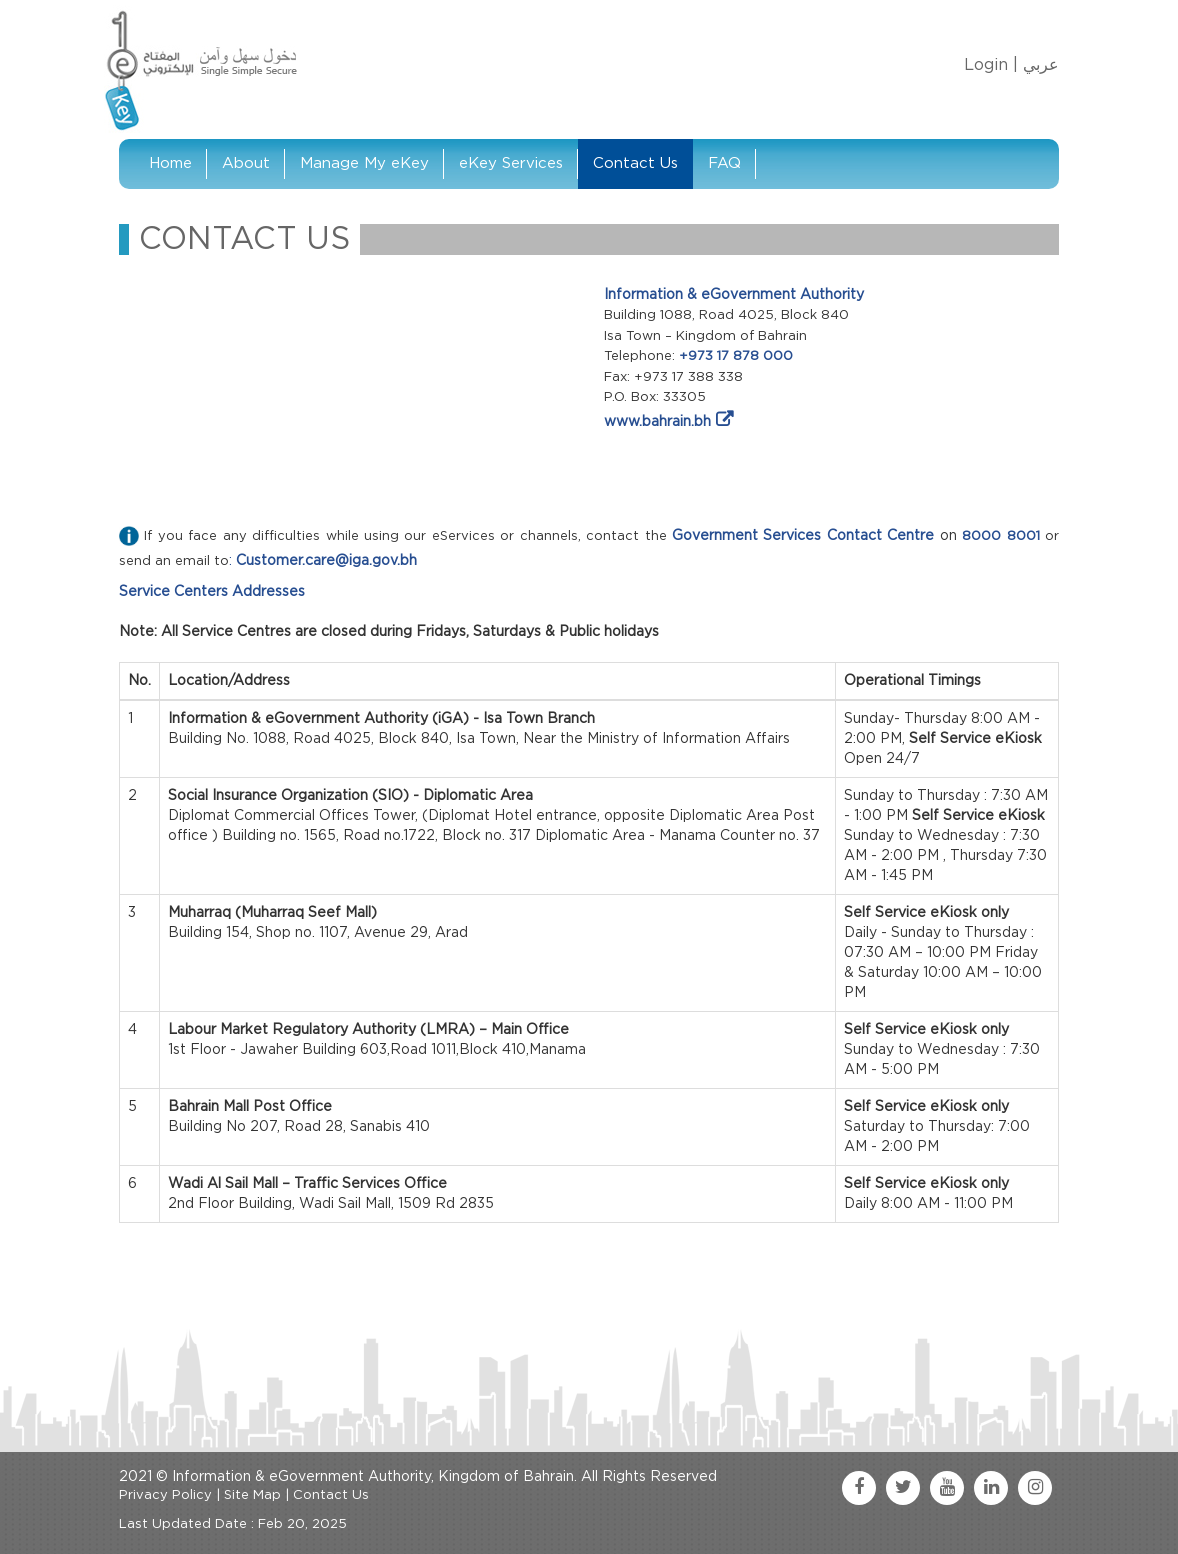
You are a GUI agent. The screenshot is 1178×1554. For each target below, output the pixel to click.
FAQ (724, 163)
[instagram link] (1035, 1488)
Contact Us (635, 163)
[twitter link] (903, 1488)
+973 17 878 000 (736, 356)
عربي (1041, 65)
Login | (991, 65)
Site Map (252, 1495)
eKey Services (511, 163)
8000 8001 (1000, 536)
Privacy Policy (165, 1495)
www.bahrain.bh (657, 422)
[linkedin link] (991, 1488)
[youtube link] (947, 1488)
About (246, 163)
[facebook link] (859, 1488)
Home (170, 163)
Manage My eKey (364, 163)
